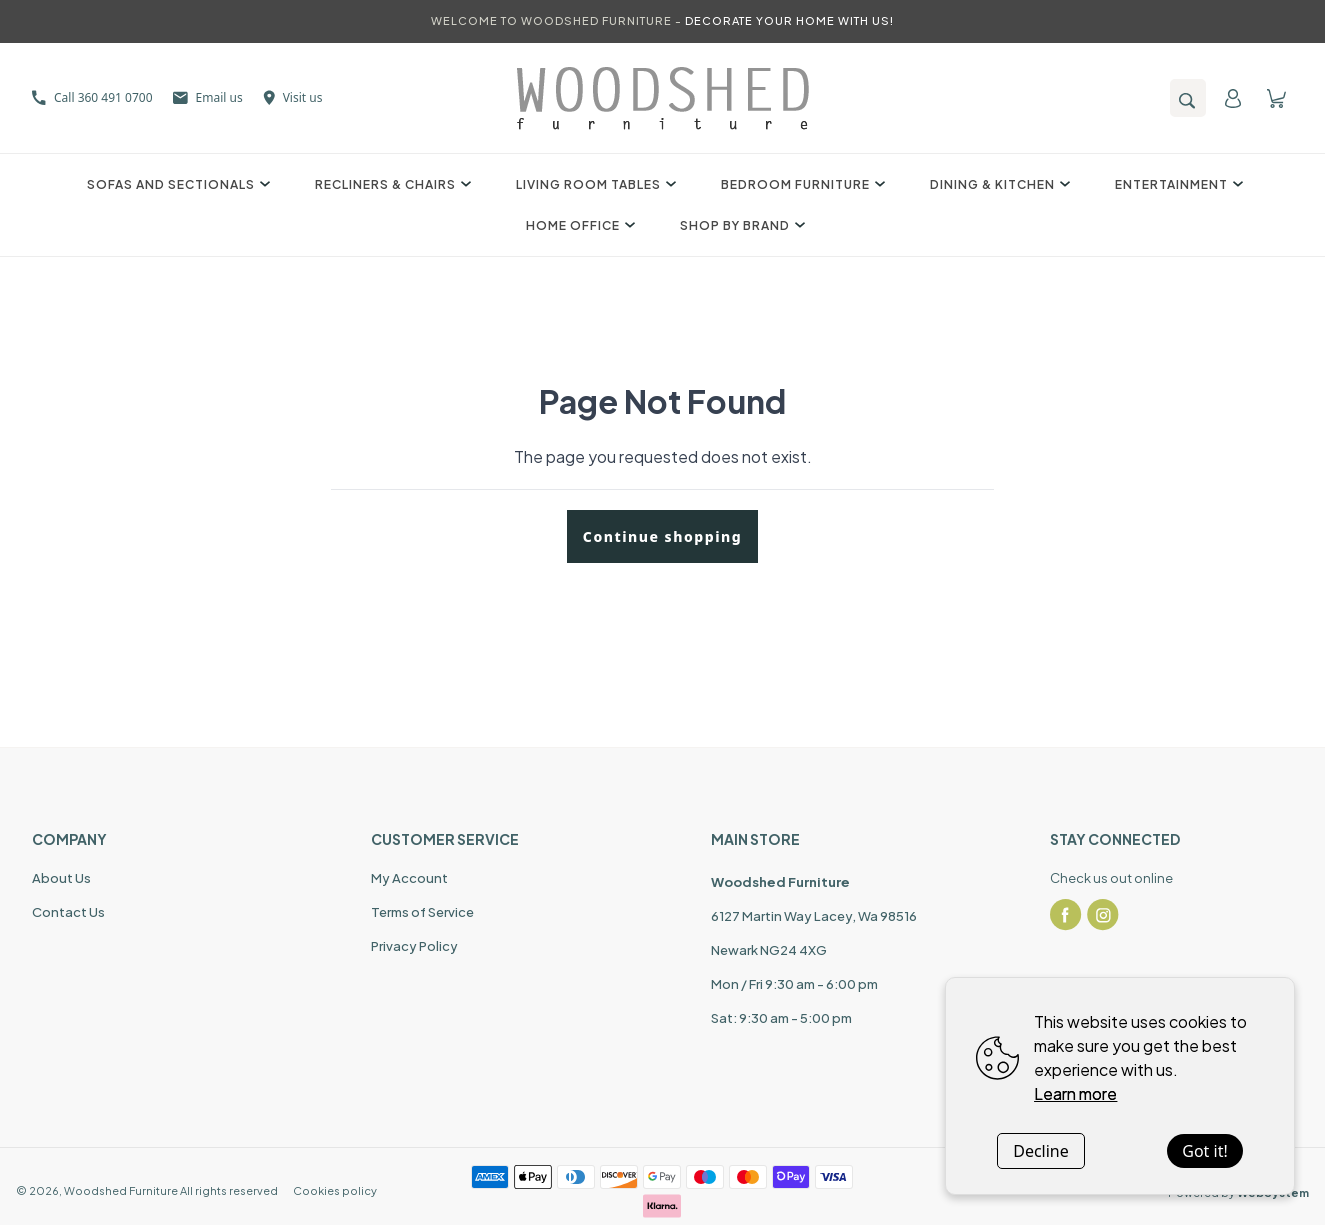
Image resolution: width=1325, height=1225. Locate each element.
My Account (409, 878)
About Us (61, 878)
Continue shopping (662, 536)
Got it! (1204, 1151)
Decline (1041, 1151)
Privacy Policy (414, 946)
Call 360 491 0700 (92, 97)
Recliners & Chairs (390, 184)
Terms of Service (422, 912)
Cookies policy (335, 1190)
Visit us (293, 97)
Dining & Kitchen (997, 184)
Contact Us (68, 912)
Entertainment (1176, 184)
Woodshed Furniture (121, 1190)
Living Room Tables (593, 184)
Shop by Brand (740, 225)
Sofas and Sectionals (176, 184)
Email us (208, 97)
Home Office (578, 225)
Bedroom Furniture (800, 184)
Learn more (1075, 1093)
